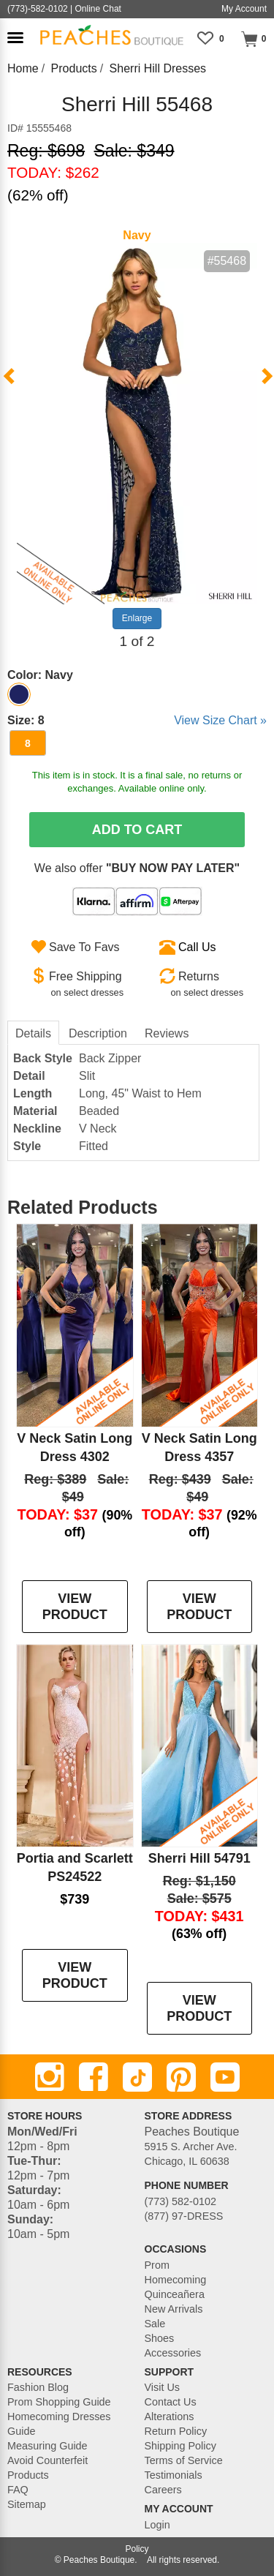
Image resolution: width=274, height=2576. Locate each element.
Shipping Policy (180, 2446)
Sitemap (26, 2504)
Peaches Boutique (99, 2560)
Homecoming (176, 2280)
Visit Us (162, 2387)
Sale (155, 2323)
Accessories (173, 2353)
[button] (15, 37)
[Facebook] (93, 2077)
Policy (136, 2549)
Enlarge (137, 618)
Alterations (169, 2416)
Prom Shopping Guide (59, 2402)
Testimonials (173, 2475)
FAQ (17, 2490)
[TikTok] (137, 2077)
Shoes (160, 2338)
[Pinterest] (181, 2077)
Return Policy (176, 2431)
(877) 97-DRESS (184, 2216)
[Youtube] (225, 2077)
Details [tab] (33, 1033)
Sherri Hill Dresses (158, 68)
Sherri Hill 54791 (199, 1858)
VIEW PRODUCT (74, 1606)
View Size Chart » (220, 720)
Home (23, 68)
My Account (244, 9)
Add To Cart (137, 829)
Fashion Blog (38, 2387)
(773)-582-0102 (37, 9)
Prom (157, 2265)
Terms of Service (184, 2460)
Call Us (197, 947)
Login (157, 2525)
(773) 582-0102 (180, 2201)
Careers (163, 2490)
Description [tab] (98, 1033)
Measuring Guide (47, 2446)
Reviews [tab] (167, 1033)
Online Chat (98, 9)
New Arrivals (174, 2309)
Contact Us (171, 2402)
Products (74, 68)
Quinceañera (175, 2294)
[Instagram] (49, 2077)
